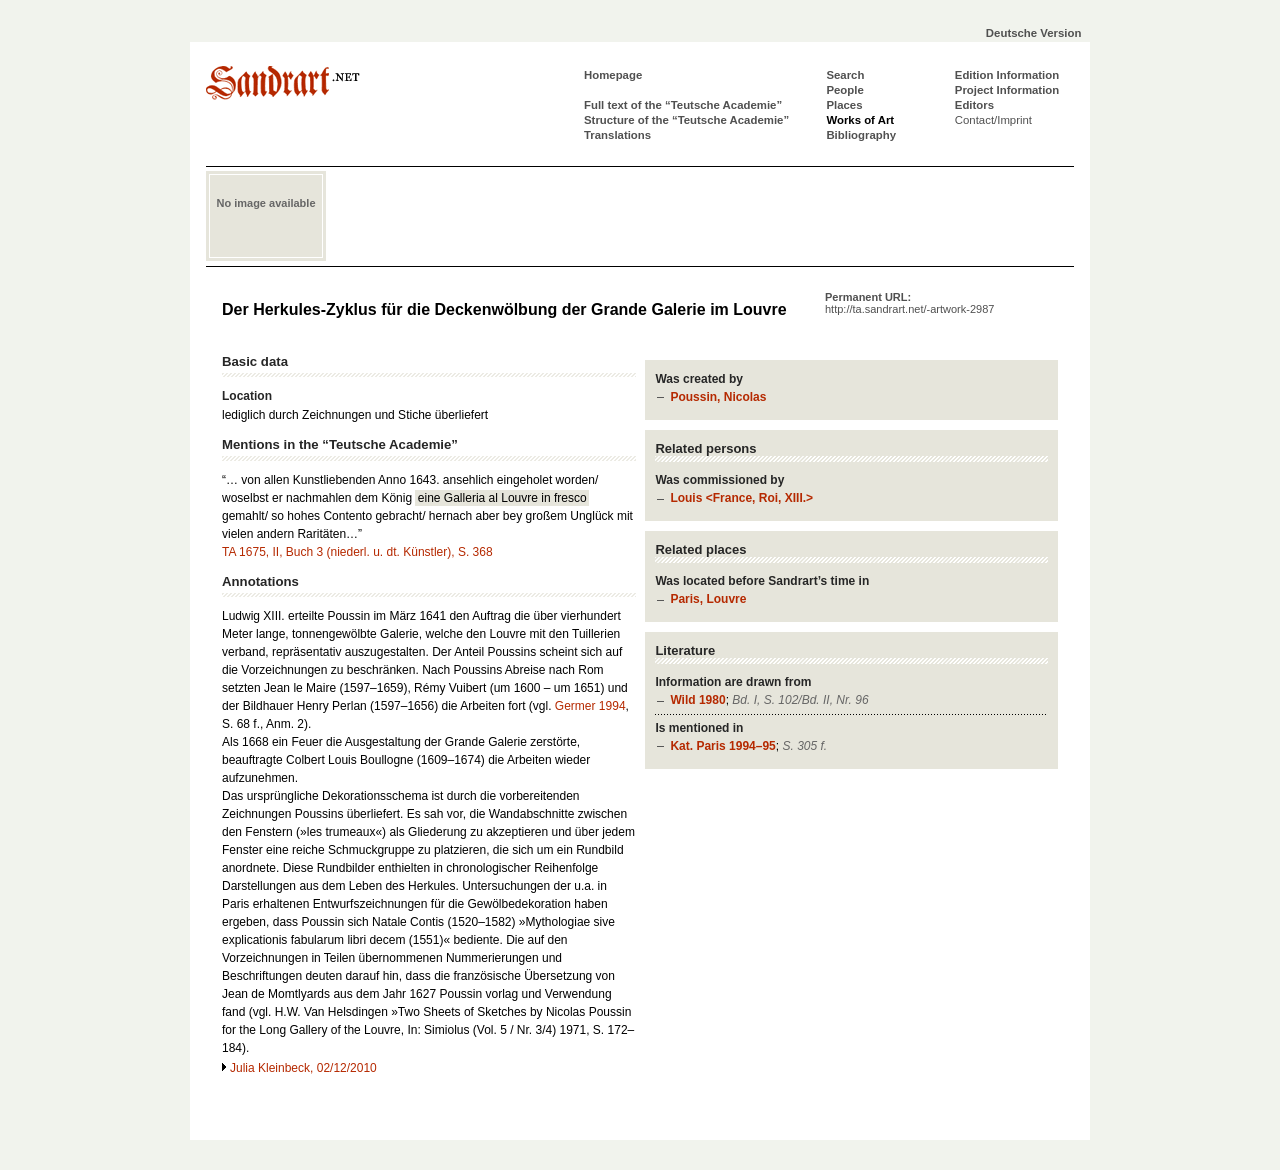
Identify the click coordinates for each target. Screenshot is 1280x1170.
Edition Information (1007, 75)
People (844, 90)
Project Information (1007, 90)
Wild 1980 (697, 700)
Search (845, 75)
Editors (974, 105)
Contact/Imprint (993, 120)
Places (844, 105)
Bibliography (861, 135)
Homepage (613, 75)
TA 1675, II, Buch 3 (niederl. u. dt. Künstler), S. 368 (357, 552)
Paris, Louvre (708, 599)
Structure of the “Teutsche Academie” (686, 120)
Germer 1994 (590, 706)
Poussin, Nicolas (718, 397)
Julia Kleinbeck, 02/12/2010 (303, 1068)
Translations (617, 135)
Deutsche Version (1034, 33)
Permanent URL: (909, 303)
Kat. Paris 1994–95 (722, 746)
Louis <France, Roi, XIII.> (741, 498)
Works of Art (860, 120)
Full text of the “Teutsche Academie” (683, 105)
